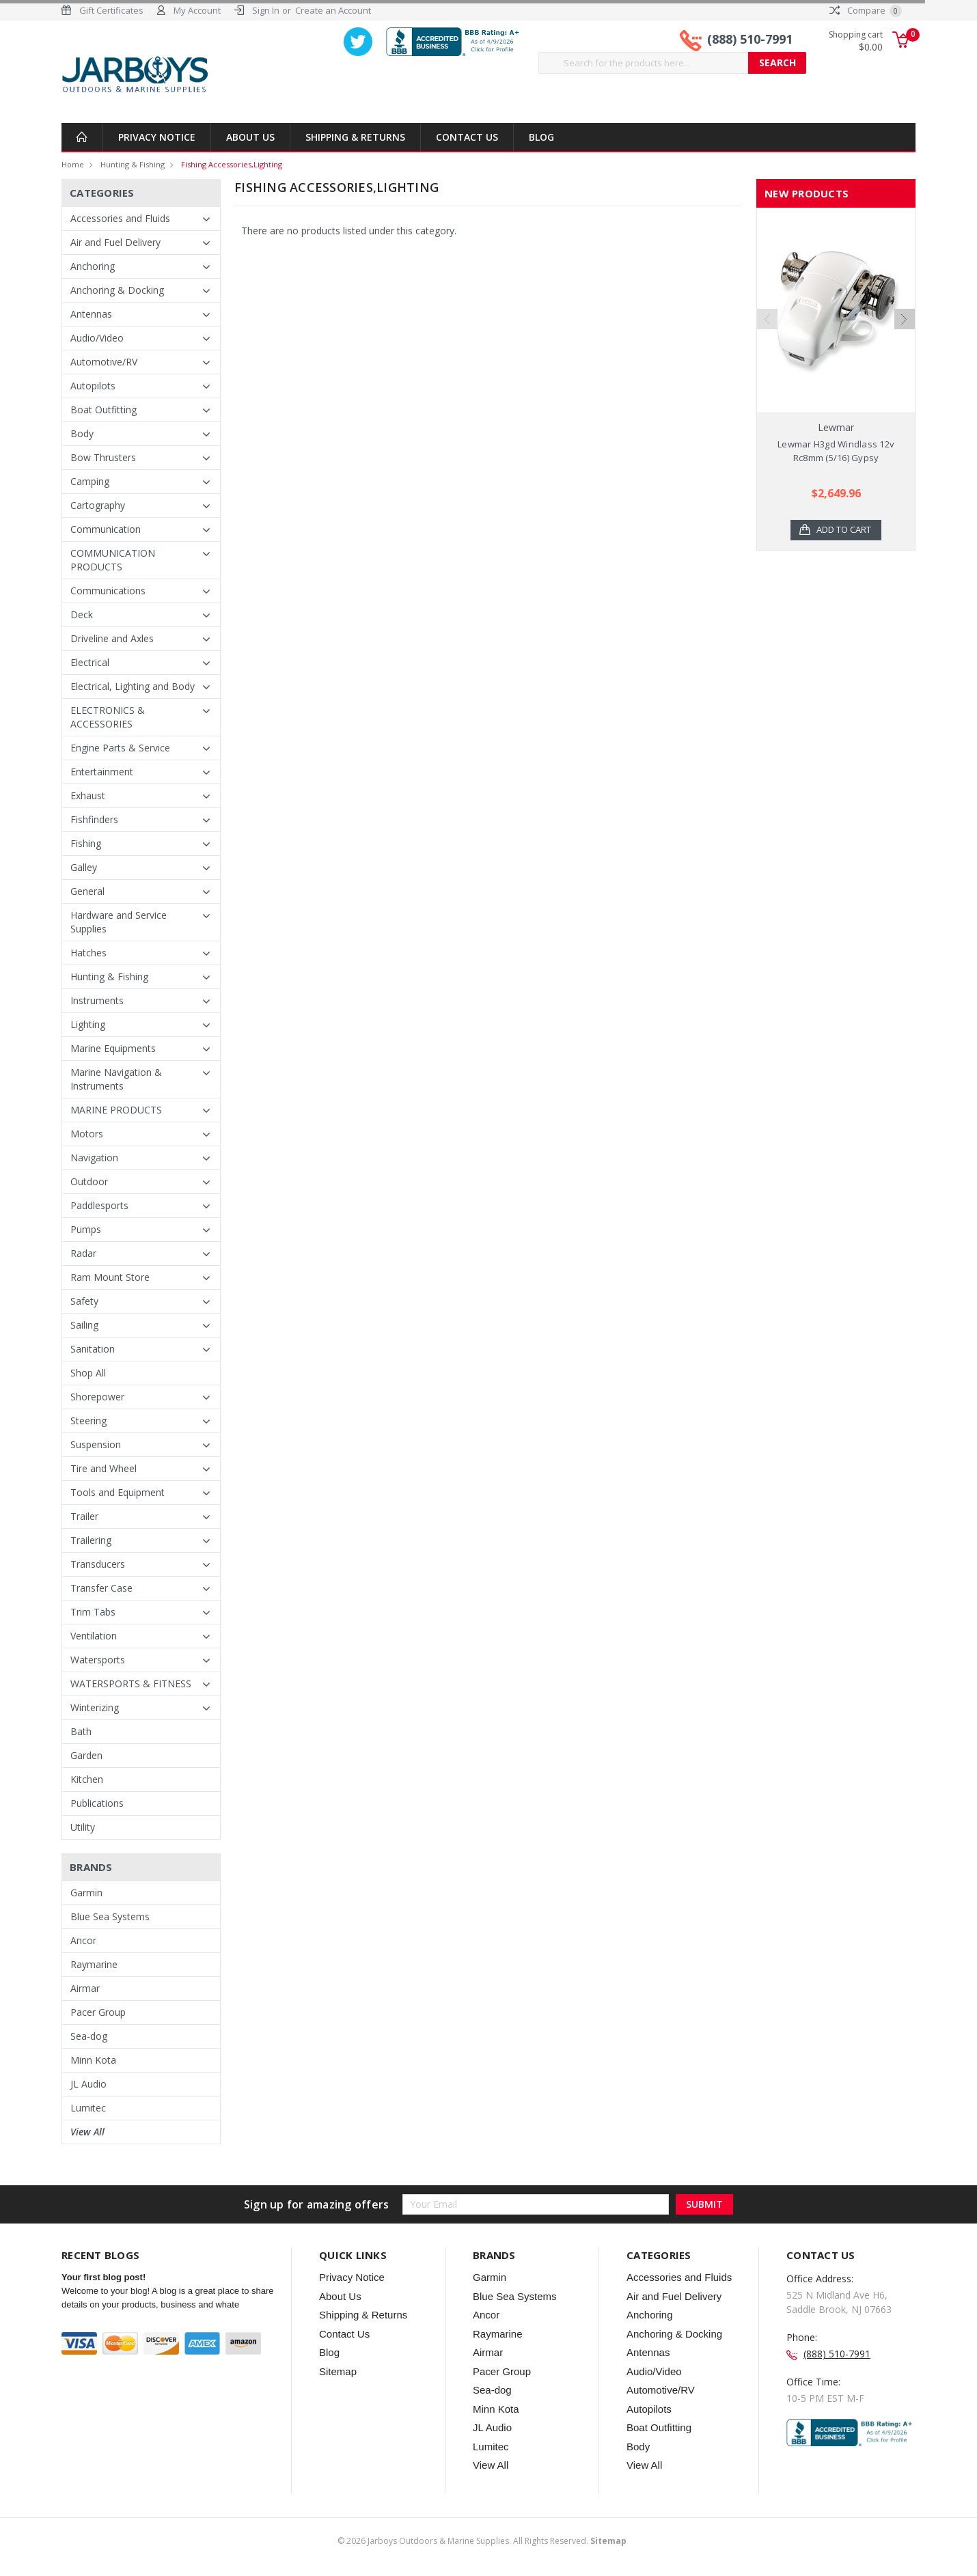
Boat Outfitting (103, 409)
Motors (86, 1133)
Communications (108, 590)
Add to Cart (844, 530)
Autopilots (92, 385)
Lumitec (88, 2107)
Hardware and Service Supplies (118, 922)
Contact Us (467, 136)
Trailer (84, 1516)
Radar (83, 1253)
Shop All (88, 1372)
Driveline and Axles (112, 638)
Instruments (97, 1000)
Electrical (89, 662)
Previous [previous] (767, 344)
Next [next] (904, 344)
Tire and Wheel (103, 1468)
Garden (86, 1755)
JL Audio (88, 2083)
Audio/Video (97, 337)
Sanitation (92, 1348)
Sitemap (338, 2371)
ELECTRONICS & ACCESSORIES (107, 717)
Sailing (84, 1324)
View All (87, 2131)
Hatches (88, 952)
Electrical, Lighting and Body (132, 686)
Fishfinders (94, 819)
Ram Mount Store (110, 1277)
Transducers (97, 1563)
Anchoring (92, 266)
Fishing (85, 843)
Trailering (90, 1540)
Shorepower (97, 1396)
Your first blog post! (103, 2277)
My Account (197, 10)
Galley (83, 867)
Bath (81, 1731)
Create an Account (333, 10)
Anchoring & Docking (117, 289)
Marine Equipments (113, 1048)
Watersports (97, 1659)
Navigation (94, 1157)
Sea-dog (88, 2036)
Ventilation (93, 1635)
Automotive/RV (103, 361)
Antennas (91, 313)
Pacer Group (98, 2012)
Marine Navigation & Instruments (116, 1079)
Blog (541, 136)
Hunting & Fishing (132, 164)
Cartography (97, 505)
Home (72, 164)
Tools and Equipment (117, 1492)
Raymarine (94, 1964)
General (87, 891)
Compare (865, 10)
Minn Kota (93, 2059)
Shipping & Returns (355, 136)
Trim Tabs (92, 1611)
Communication (105, 529)
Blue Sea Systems (110, 1916)
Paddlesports (99, 1205)
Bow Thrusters (103, 457)
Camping (89, 481)
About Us (250, 136)
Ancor (83, 1940)
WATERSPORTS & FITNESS (130, 1683)
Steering (88, 1420)
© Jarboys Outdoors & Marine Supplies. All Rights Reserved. (482, 2541)
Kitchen (86, 1779)
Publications (97, 1803)
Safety (84, 1300)
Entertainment (101, 771)
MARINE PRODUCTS (116, 1109)
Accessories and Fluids (120, 218)
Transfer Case (101, 1587)
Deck (81, 614)
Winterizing (94, 1707)
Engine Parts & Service (120, 747)
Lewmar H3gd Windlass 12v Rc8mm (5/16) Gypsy (836, 451)
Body (82, 433)
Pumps (85, 1229)
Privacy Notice (156, 136)
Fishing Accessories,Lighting (231, 164)
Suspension (95, 1444)
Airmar (85, 1988)
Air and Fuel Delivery (115, 242)
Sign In (265, 10)
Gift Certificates (111, 10)
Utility (82, 1826)
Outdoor (89, 1181)
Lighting (87, 1024)
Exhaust (87, 795)
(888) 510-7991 (750, 39)
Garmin (86, 1892)
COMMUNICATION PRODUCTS (112, 559)
